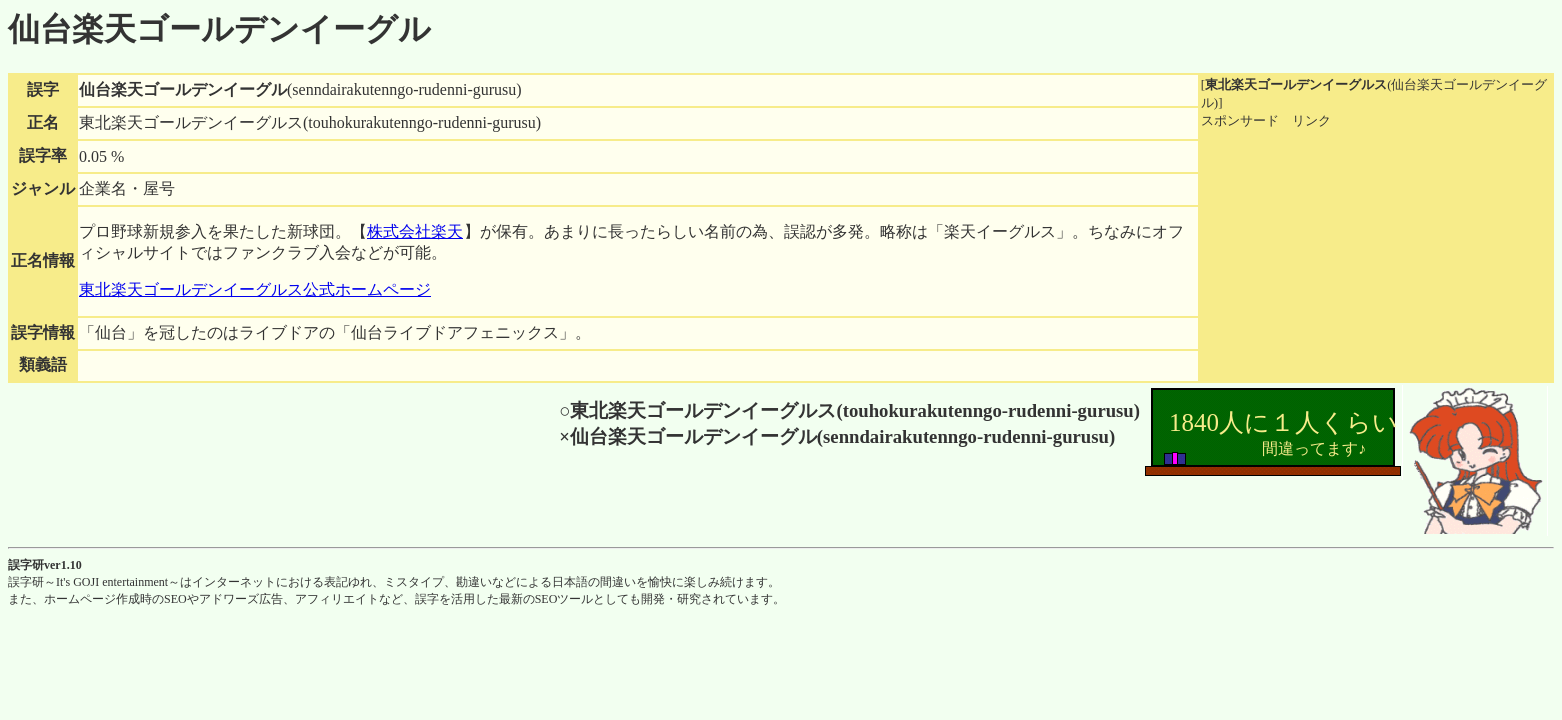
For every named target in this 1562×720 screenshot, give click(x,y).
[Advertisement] (1351, 255)
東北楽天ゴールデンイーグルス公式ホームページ (255, 289)
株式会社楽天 (415, 231)
